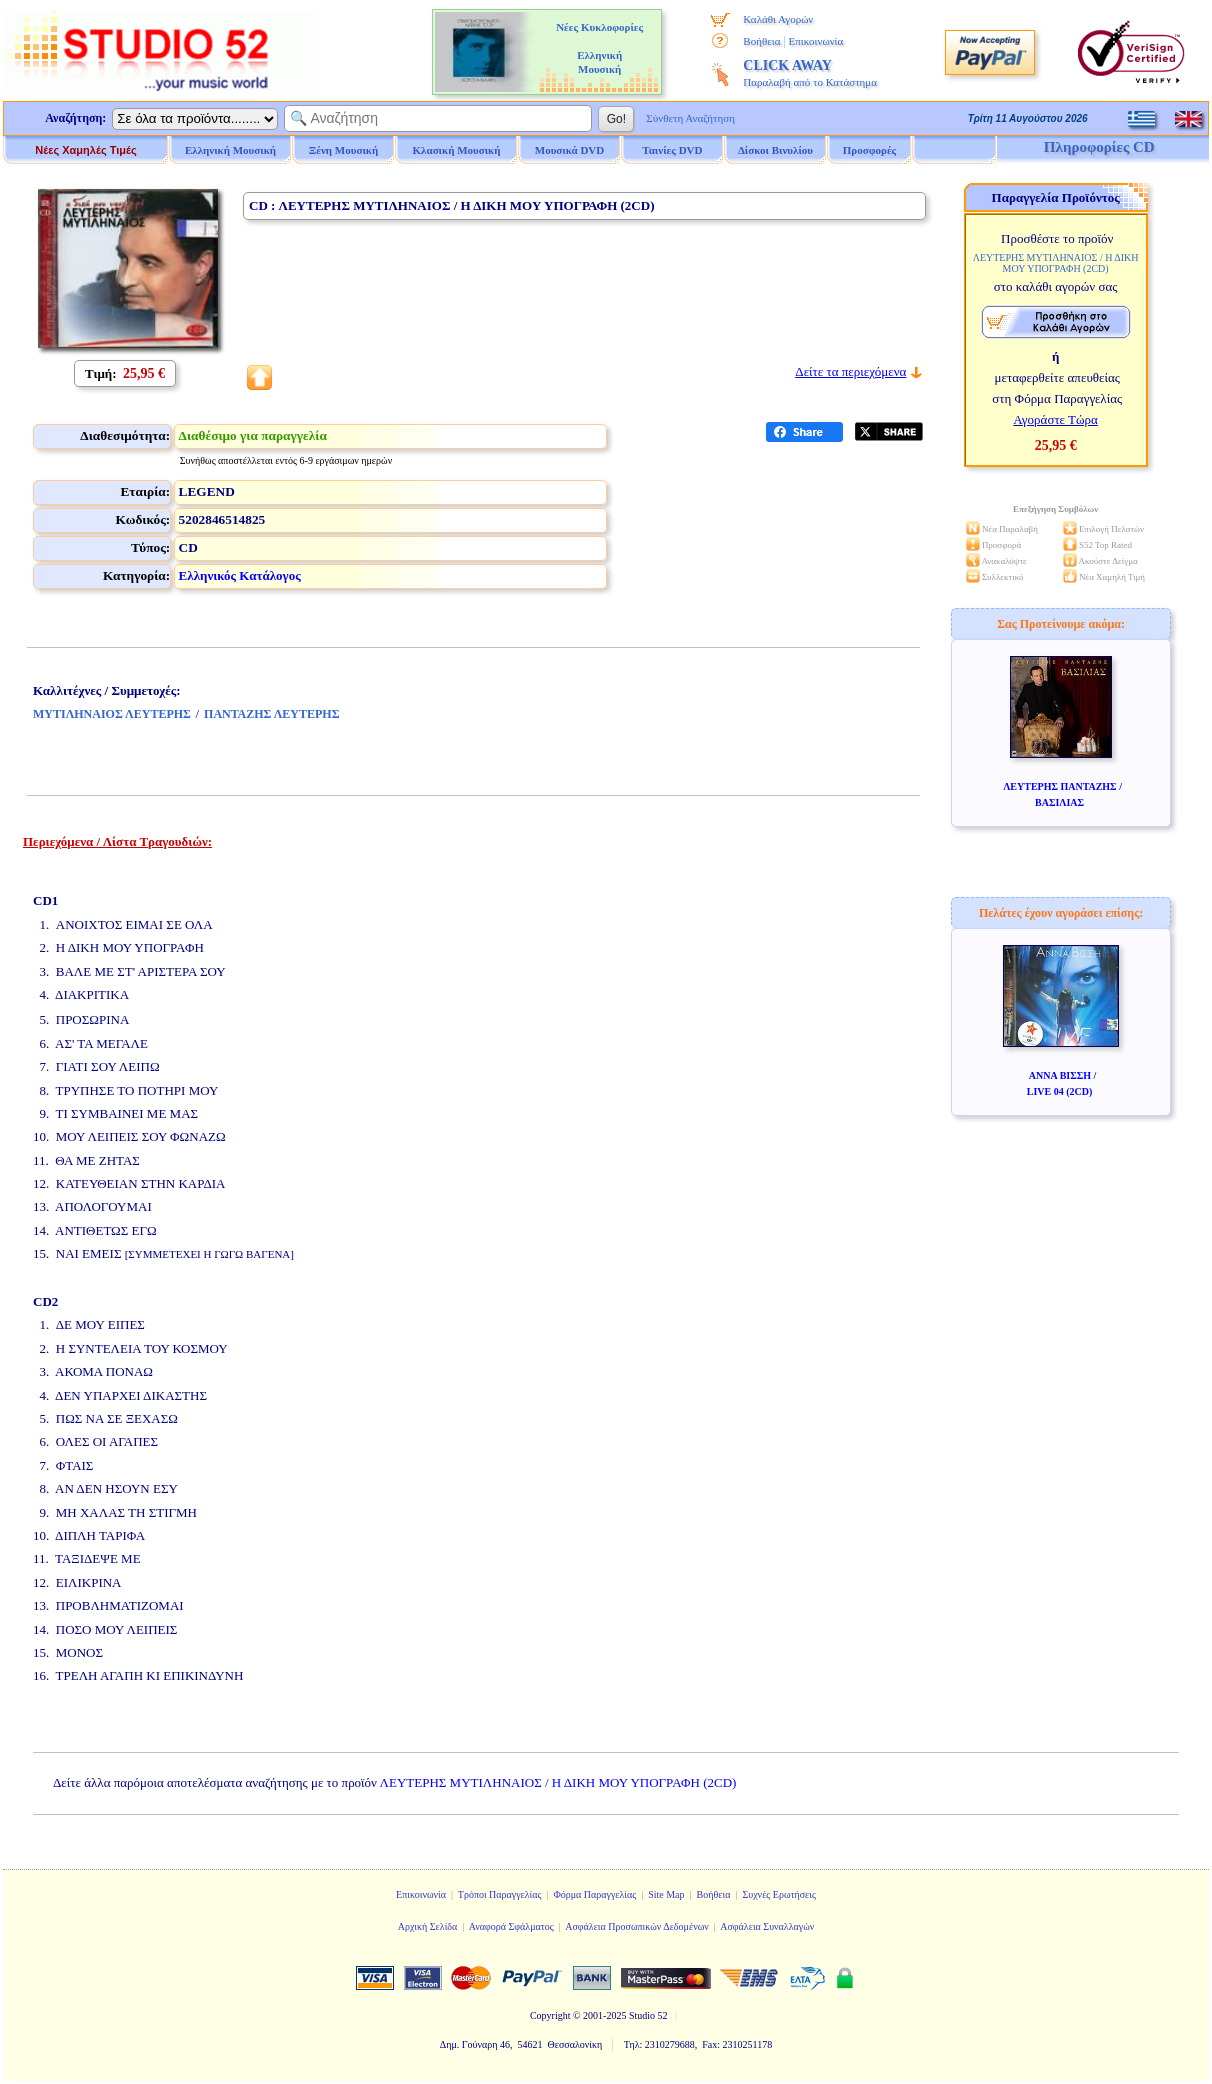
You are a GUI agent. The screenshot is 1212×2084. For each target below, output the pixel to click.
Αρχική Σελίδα (428, 1926)
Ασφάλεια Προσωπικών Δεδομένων (637, 1926)
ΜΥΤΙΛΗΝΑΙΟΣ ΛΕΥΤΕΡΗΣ (112, 714)
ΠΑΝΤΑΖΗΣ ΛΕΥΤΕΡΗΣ (271, 714)
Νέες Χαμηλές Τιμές (85, 150)
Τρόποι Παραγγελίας (500, 1894)
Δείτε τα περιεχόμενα (850, 371)
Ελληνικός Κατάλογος (240, 575)
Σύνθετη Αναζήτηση (690, 118)
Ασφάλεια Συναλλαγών (767, 1926)
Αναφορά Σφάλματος (511, 1926)
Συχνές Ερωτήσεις (779, 1894)
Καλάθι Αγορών (778, 19)
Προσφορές (870, 150)
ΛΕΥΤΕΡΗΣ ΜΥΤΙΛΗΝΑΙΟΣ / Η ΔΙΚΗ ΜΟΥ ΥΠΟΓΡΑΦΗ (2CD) (558, 1782)
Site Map (666, 1894)
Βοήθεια (761, 41)
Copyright (550, 2015)
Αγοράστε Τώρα (1055, 419)
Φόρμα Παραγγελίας (594, 1894)
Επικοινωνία (815, 41)
